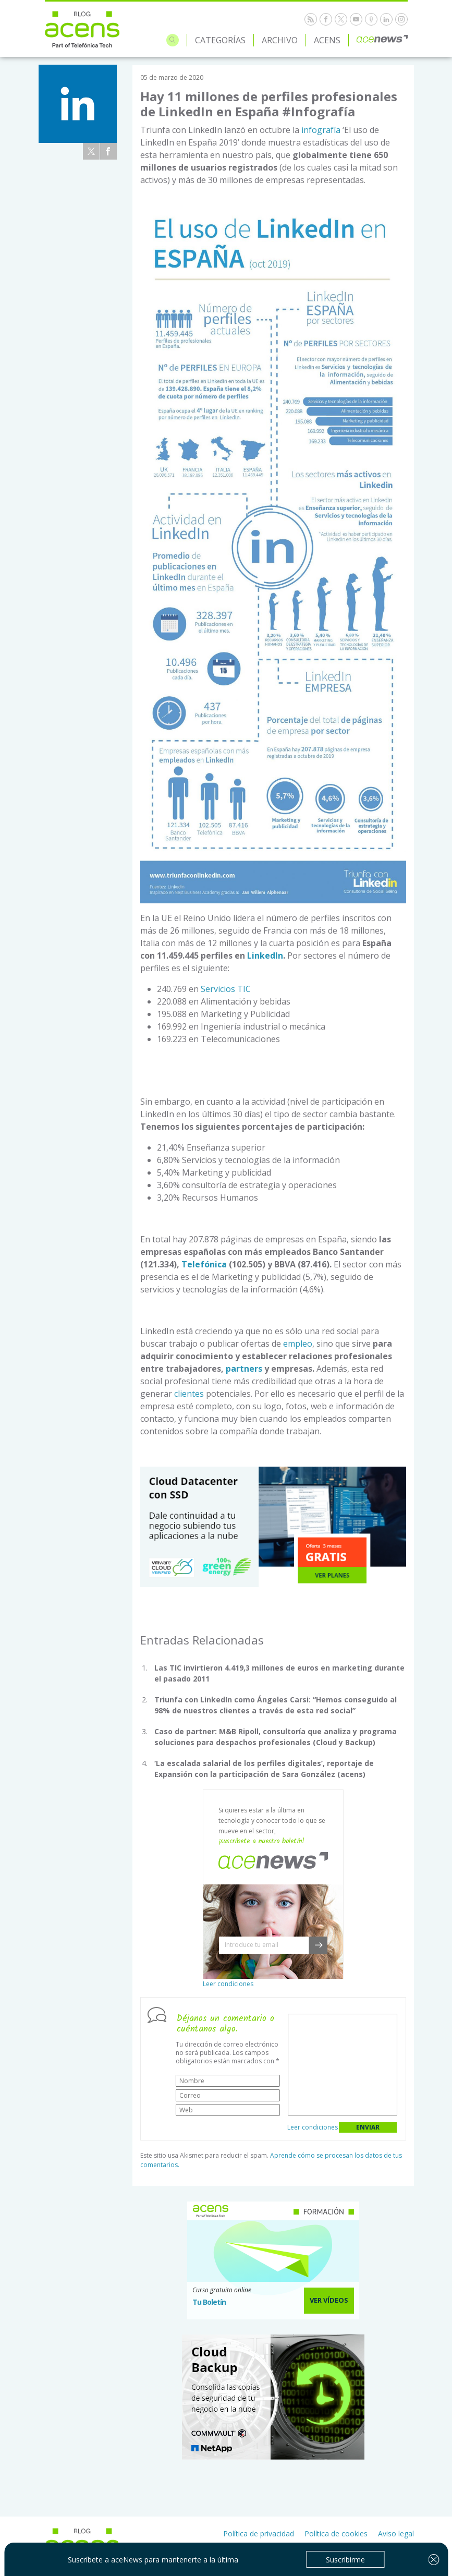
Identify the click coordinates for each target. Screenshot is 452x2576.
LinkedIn (265, 955)
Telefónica (204, 1264)
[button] (318, 1945)
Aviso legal (396, 2533)
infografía (320, 130)
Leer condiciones (228, 1983)
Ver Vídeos (329, 2300)
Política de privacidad (258, 2533)
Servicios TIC (226, 989)
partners (244, 1368)
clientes (189, 1393)
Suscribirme (345, 2560)
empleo (297, 1343)
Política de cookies (336, 2533)
